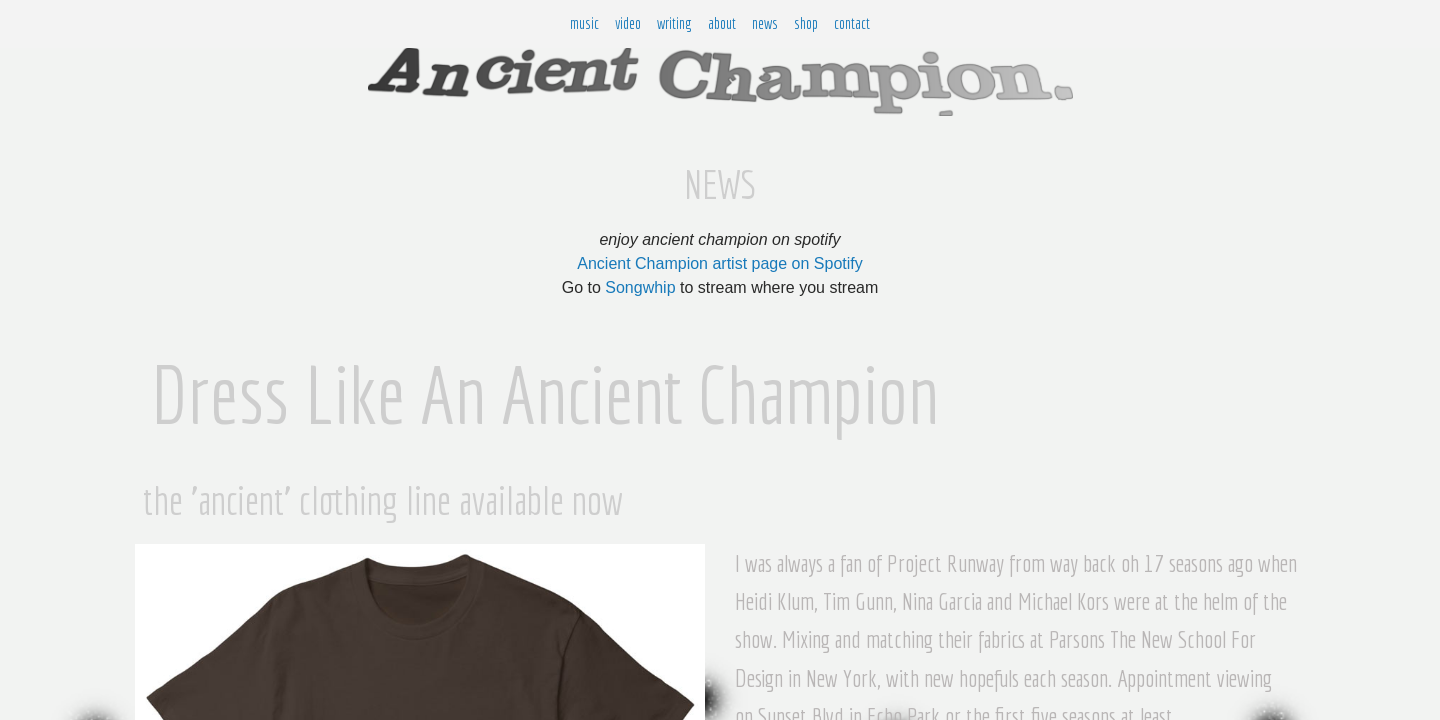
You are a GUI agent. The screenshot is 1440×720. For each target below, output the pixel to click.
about (722, 24)
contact (852, 24)
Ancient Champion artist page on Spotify (720, 263)
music (584, 24)
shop (806, 24)
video (628, 24)
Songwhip (640, 287)
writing (674, 24)
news (765, 24)
